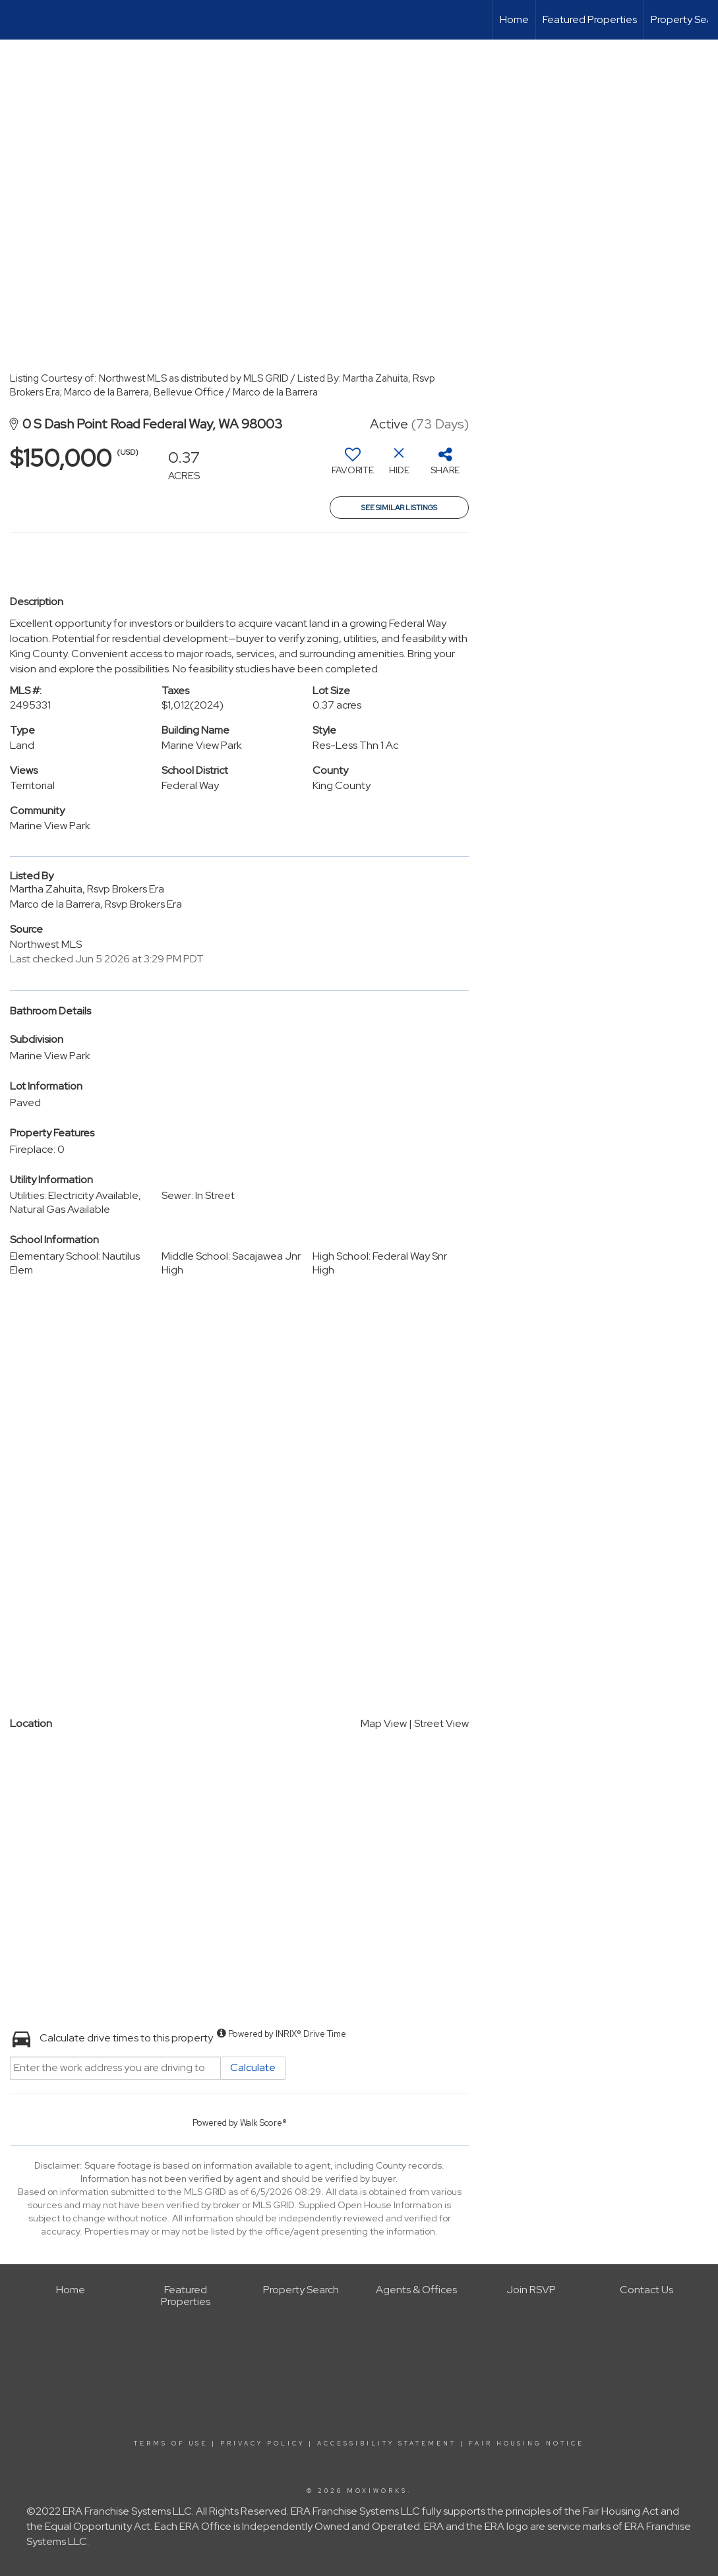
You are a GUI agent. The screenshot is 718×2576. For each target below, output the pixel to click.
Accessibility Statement (386, 2443)
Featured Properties (590, 19)
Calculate (253, 2067)
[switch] (353, 466)
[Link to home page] (17, 20)
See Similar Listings (399, 507)
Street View (441, 1723)
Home (514, 19)
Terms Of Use (171, 2443)
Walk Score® (263, 2122)
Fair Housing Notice (526, 2443)
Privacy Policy (262, 2443)
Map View (384, 1723)
